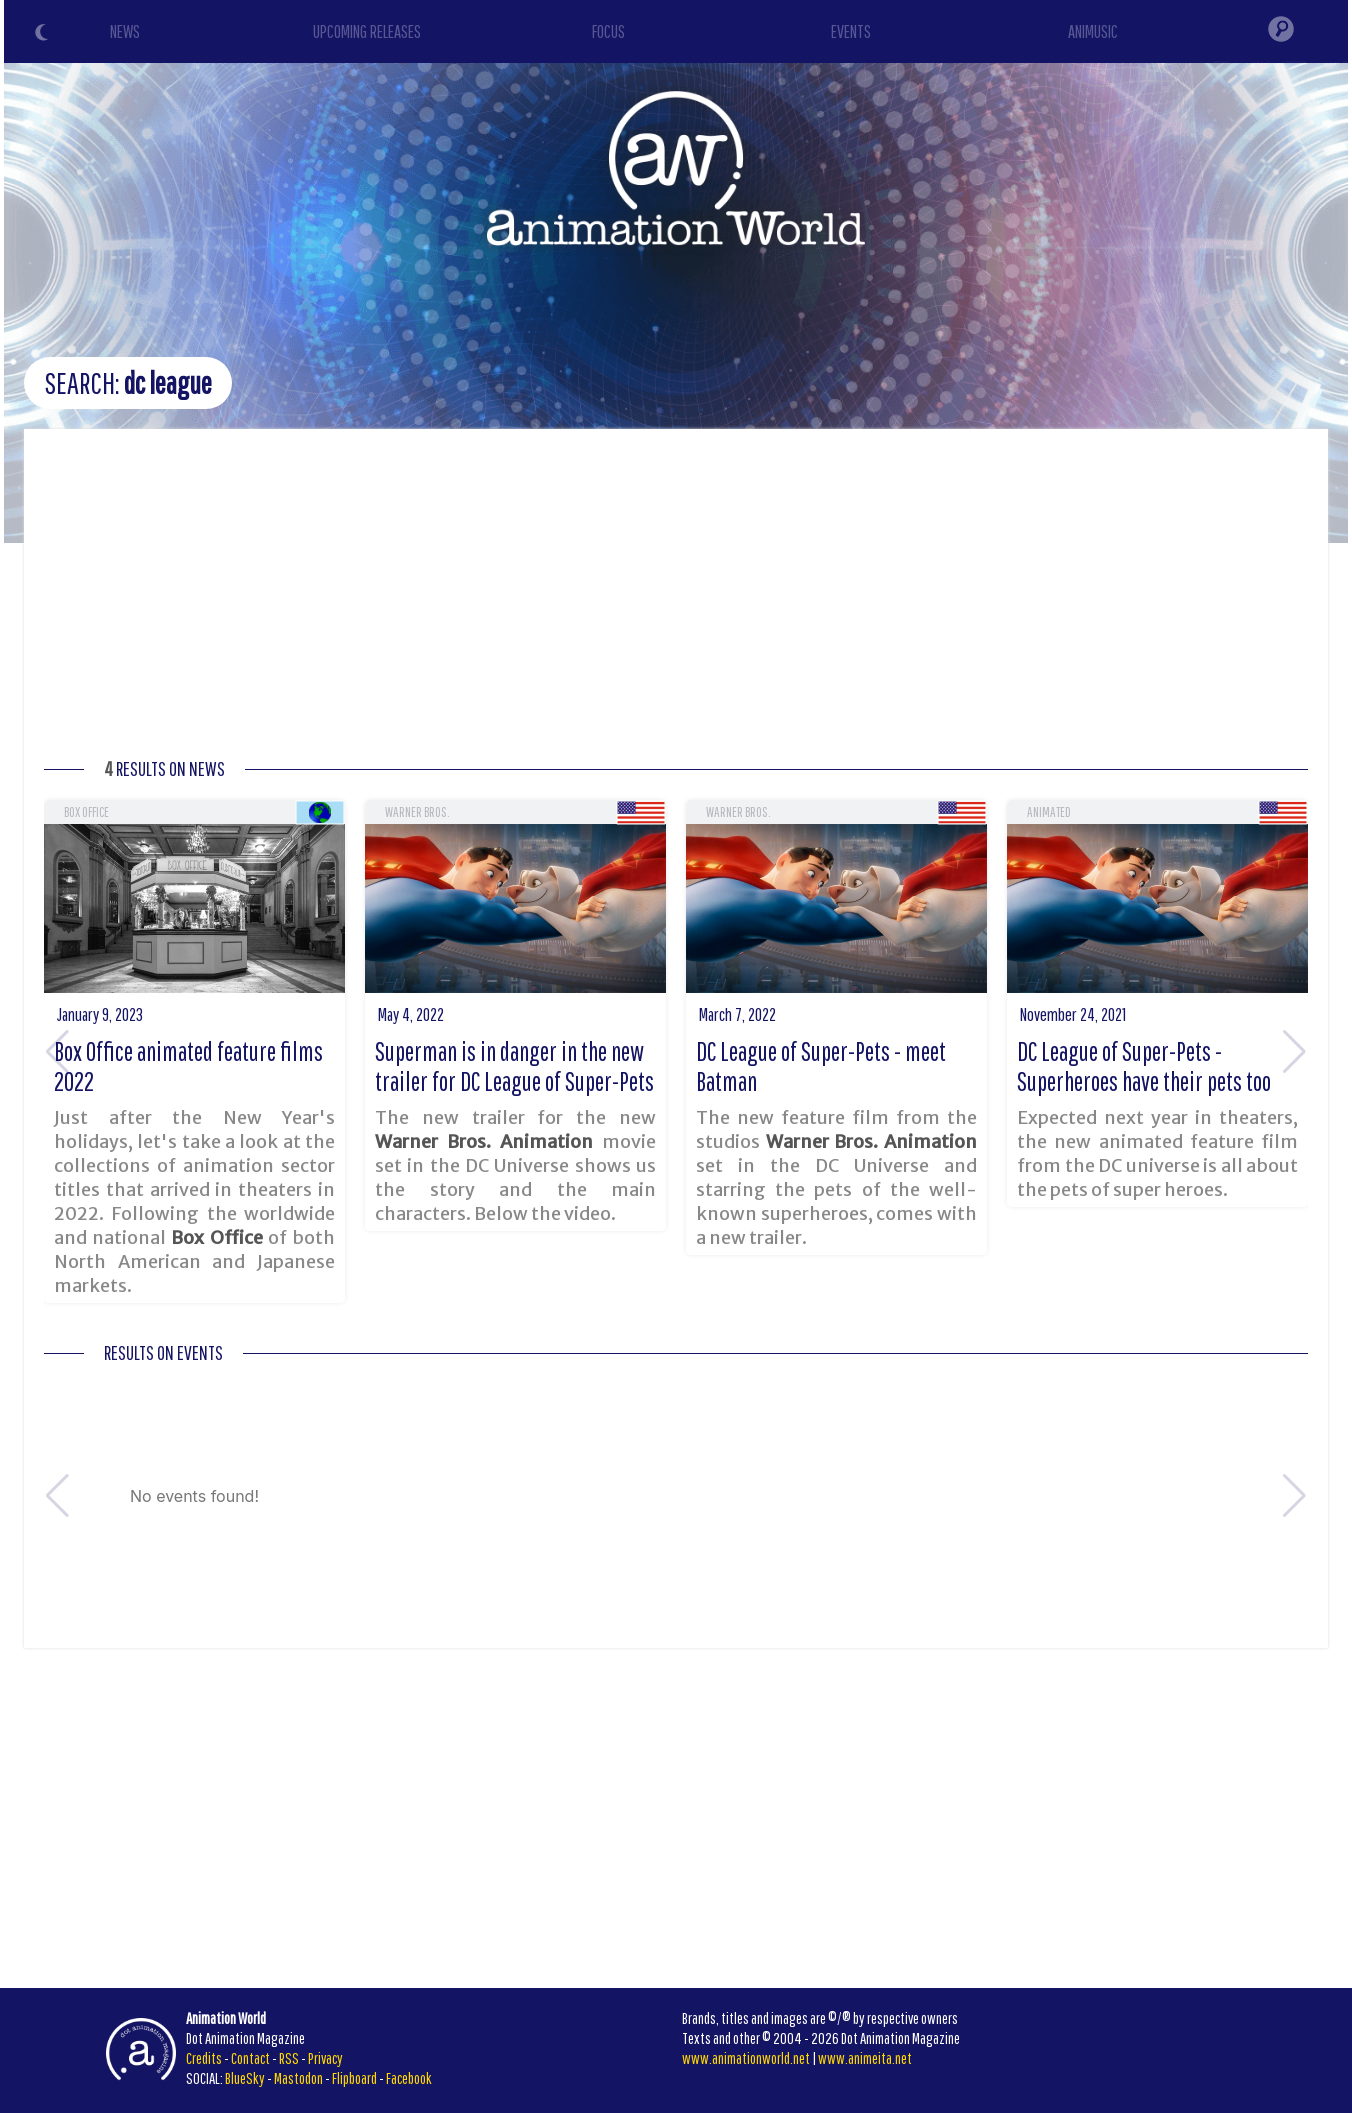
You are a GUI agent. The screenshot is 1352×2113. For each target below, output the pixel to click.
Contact (250, 2058)
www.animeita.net (865, 2058)
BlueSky (245, 2078)
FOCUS (608, 31)
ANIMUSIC (1093, 31)
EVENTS (851, 31)
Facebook (409, 2078)
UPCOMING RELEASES (367, 31)
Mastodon (298, 2078)
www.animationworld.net (746, 2058)
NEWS (125, 31)
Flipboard (354, 2078)
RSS (289, 2058)
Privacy (325, 2058)
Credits (204, 2058)
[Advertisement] (676, 599)
